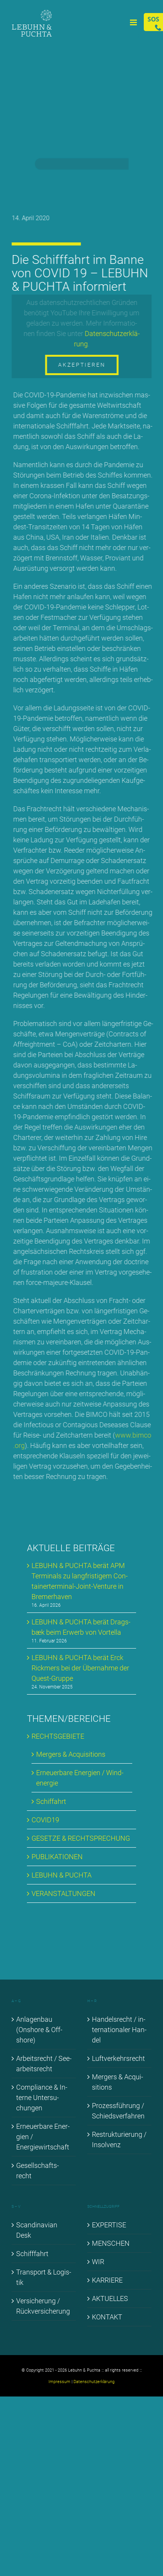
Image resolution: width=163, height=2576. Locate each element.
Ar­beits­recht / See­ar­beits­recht (44, 2063)
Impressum (59, 2381)
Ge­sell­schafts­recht (37, 2170)
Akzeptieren (82, 365)
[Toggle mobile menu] (134, 22)
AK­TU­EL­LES (110, 2298)
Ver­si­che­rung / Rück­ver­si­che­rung (43, 2306)
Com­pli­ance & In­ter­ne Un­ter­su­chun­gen (41, 2097)
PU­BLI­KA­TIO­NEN (57, 1857)
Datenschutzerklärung (94, 2381)
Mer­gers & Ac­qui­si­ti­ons (70, 1754)
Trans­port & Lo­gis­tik (43, 2277)
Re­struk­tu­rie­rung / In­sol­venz (119, 2139)
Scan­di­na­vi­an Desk (36, 2230)
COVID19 (45, 1820)
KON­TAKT (107, 2317)
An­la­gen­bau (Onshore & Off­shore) (39, 2029)
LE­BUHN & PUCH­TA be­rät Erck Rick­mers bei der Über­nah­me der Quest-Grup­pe (80, 1668)
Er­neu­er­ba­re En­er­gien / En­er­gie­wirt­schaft (43, 2136)
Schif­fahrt (51, 1801)
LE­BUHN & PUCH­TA (61, 1875)
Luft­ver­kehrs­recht (118, 2058)
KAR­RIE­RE (107, 2280)
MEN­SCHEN (111, 2243)
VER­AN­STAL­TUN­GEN (63, 1893)
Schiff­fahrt (32, 2254)
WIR (98, 2262)
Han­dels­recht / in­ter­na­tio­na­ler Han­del (119, 2029)
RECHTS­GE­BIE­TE (58, 1736)
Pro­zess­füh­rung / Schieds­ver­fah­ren (118, 2111)
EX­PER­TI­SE (109, 2225)
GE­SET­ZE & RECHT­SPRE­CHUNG (81, 1838)
